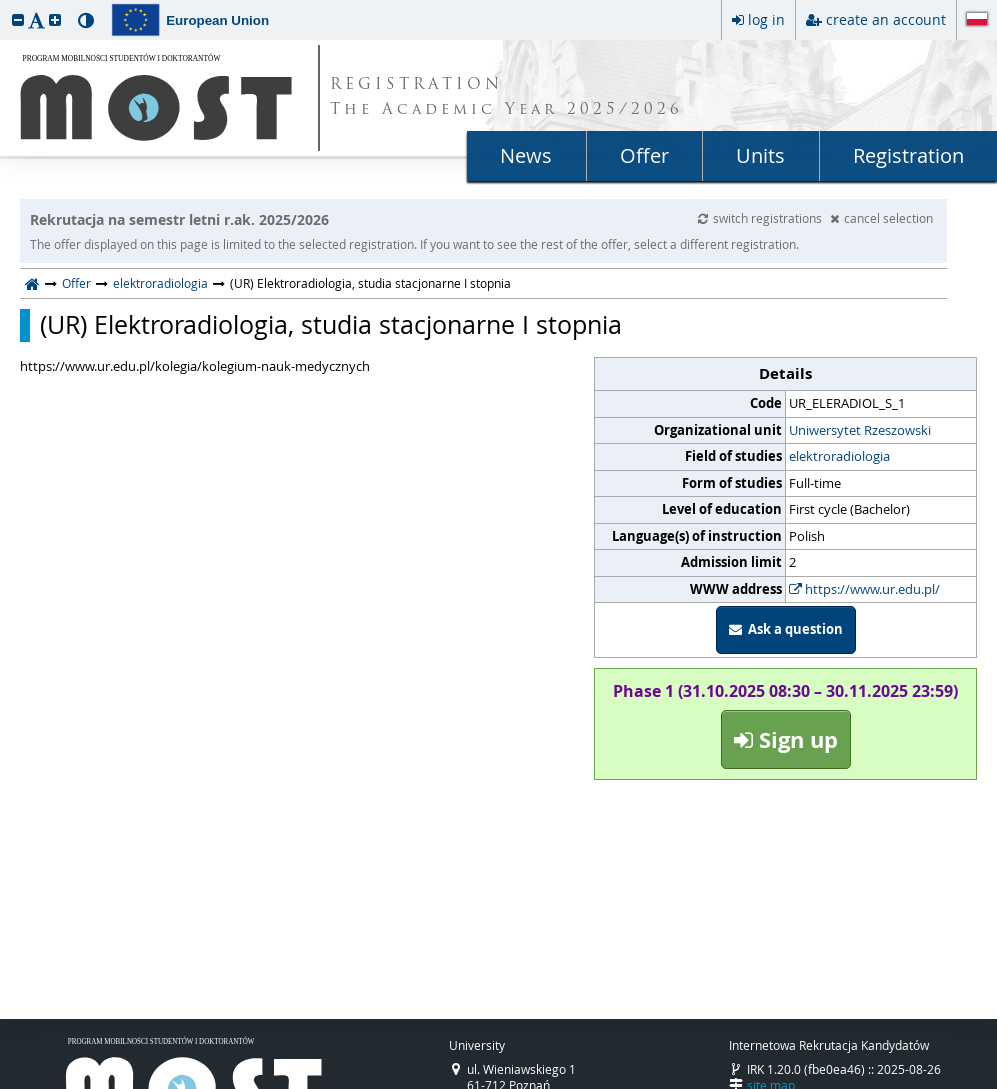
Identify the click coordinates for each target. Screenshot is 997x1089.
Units (760, 155)
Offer (644, 155)
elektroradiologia (160, 283)
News (526, 155)
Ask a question (786, 629)
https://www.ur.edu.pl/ (864, 589)
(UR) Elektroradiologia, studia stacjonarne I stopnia (331, 325)
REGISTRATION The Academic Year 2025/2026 (506, 98)
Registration (908, 155)
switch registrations (761, 218)
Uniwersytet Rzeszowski (860, 430)
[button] (18, 19)
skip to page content (5, 5)
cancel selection (881, 218)
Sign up (786, 739)
